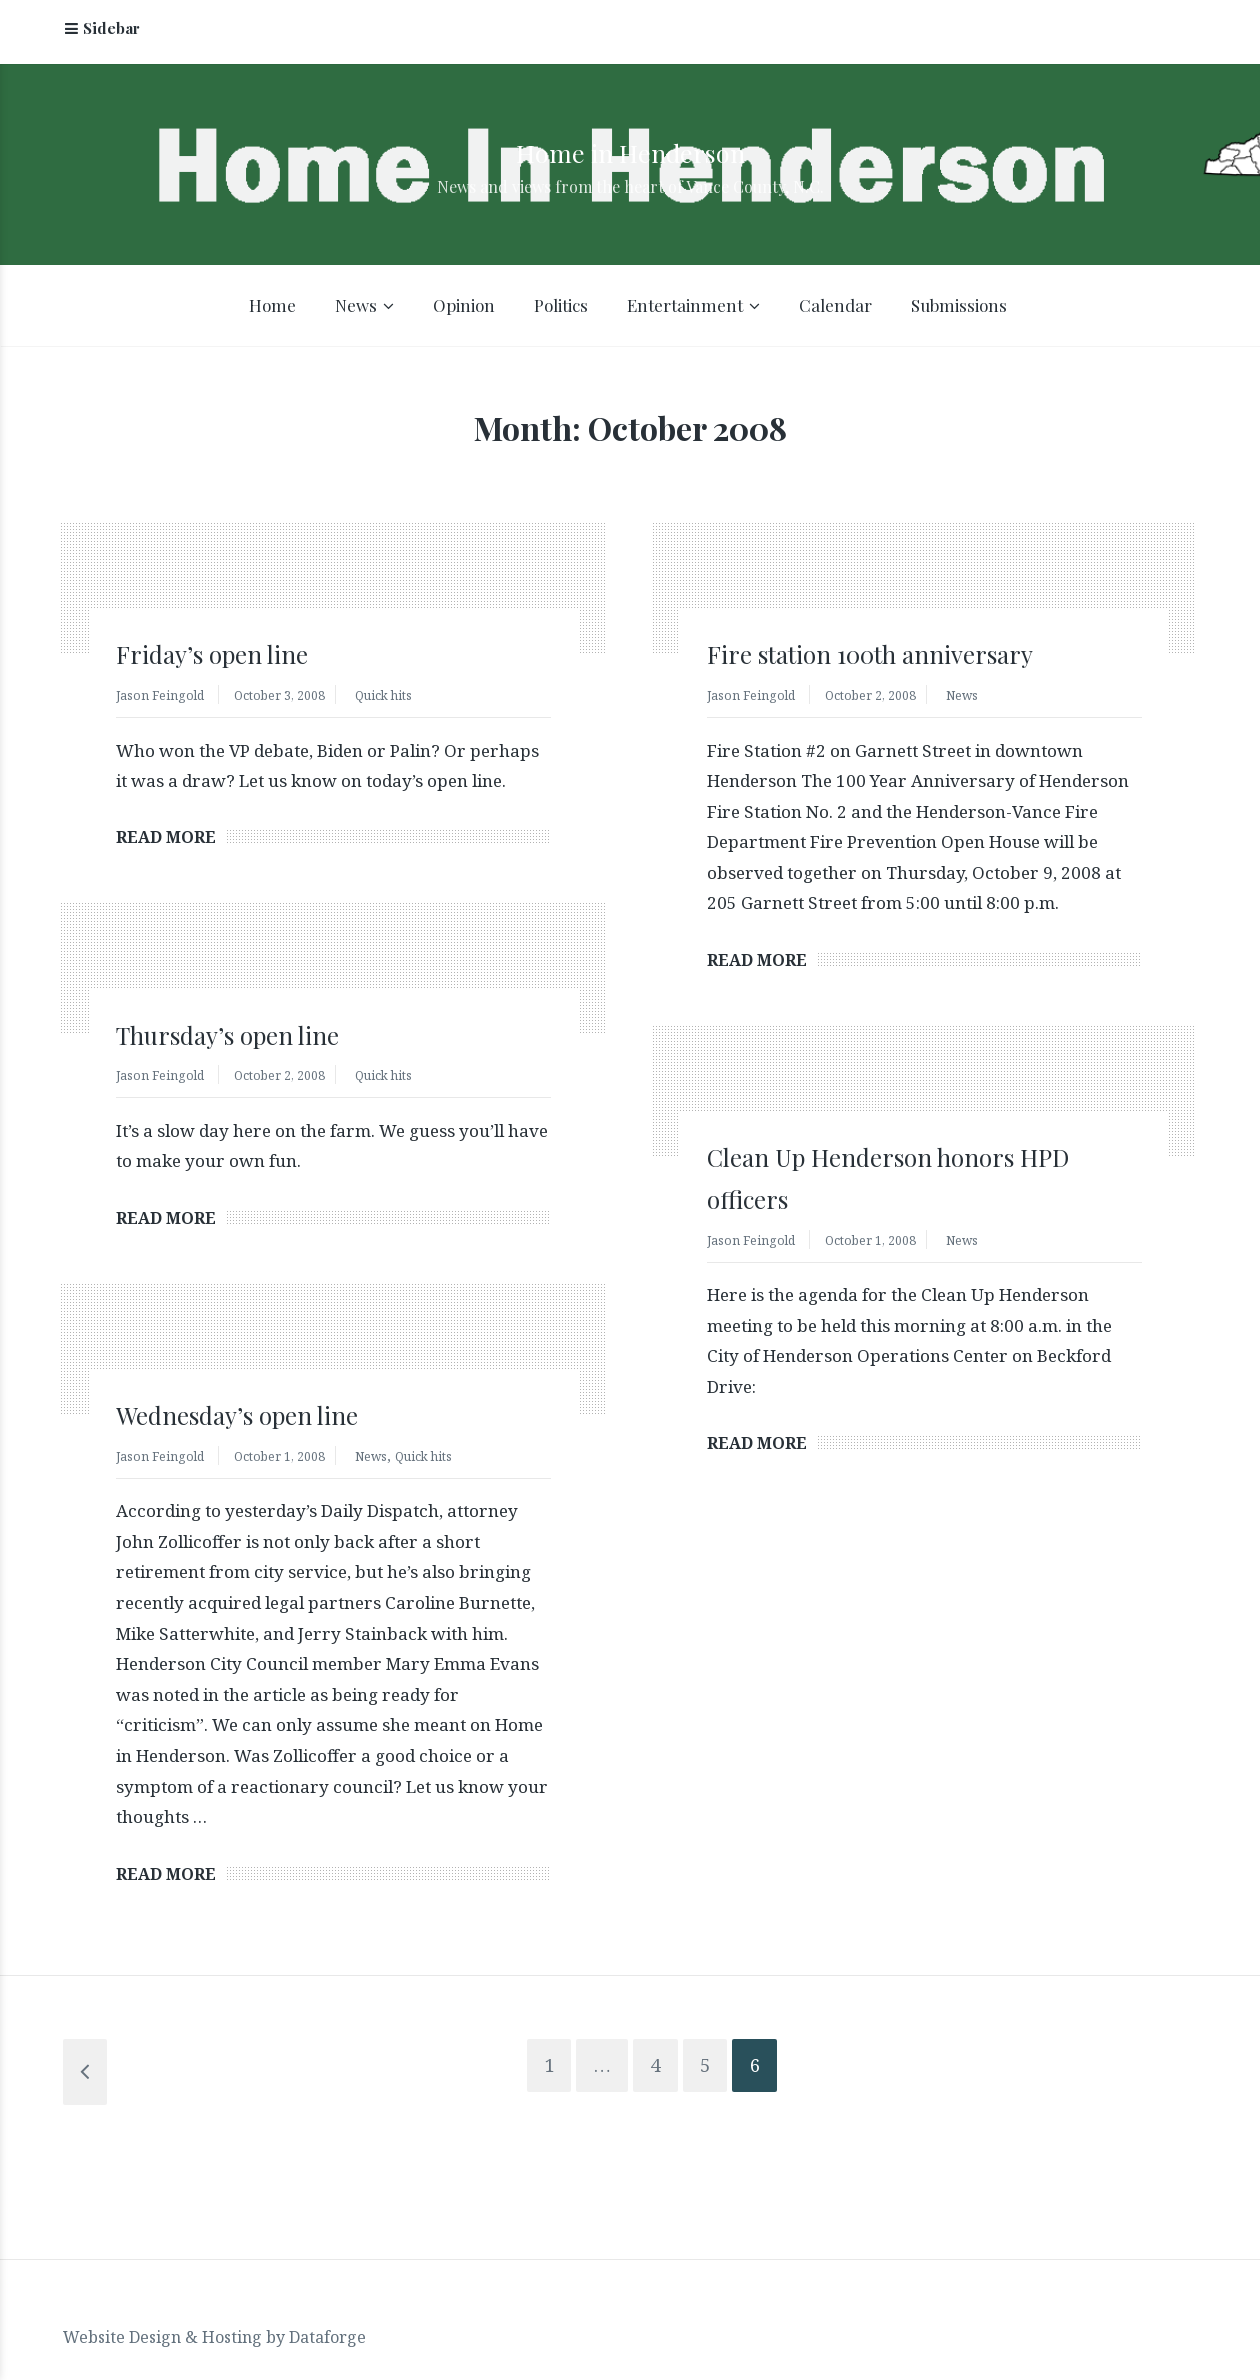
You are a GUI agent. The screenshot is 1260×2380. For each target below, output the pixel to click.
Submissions (959, 310)
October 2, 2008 (892, 699)
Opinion (464, 310)
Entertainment (685, 310)
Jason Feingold (167, 699)
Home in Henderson (630, 148)
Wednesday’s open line (265, 1422)
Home (272, 310)
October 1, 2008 (892, 1246)
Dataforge (327, 2315)
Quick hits (419, 699)
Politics (561, 310)
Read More (166, 843)
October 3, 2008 (301, 699)
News (356, 310)
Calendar (835, 310)
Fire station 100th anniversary (910, 657)
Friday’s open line (234, 657)
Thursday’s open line (255, 1040)
